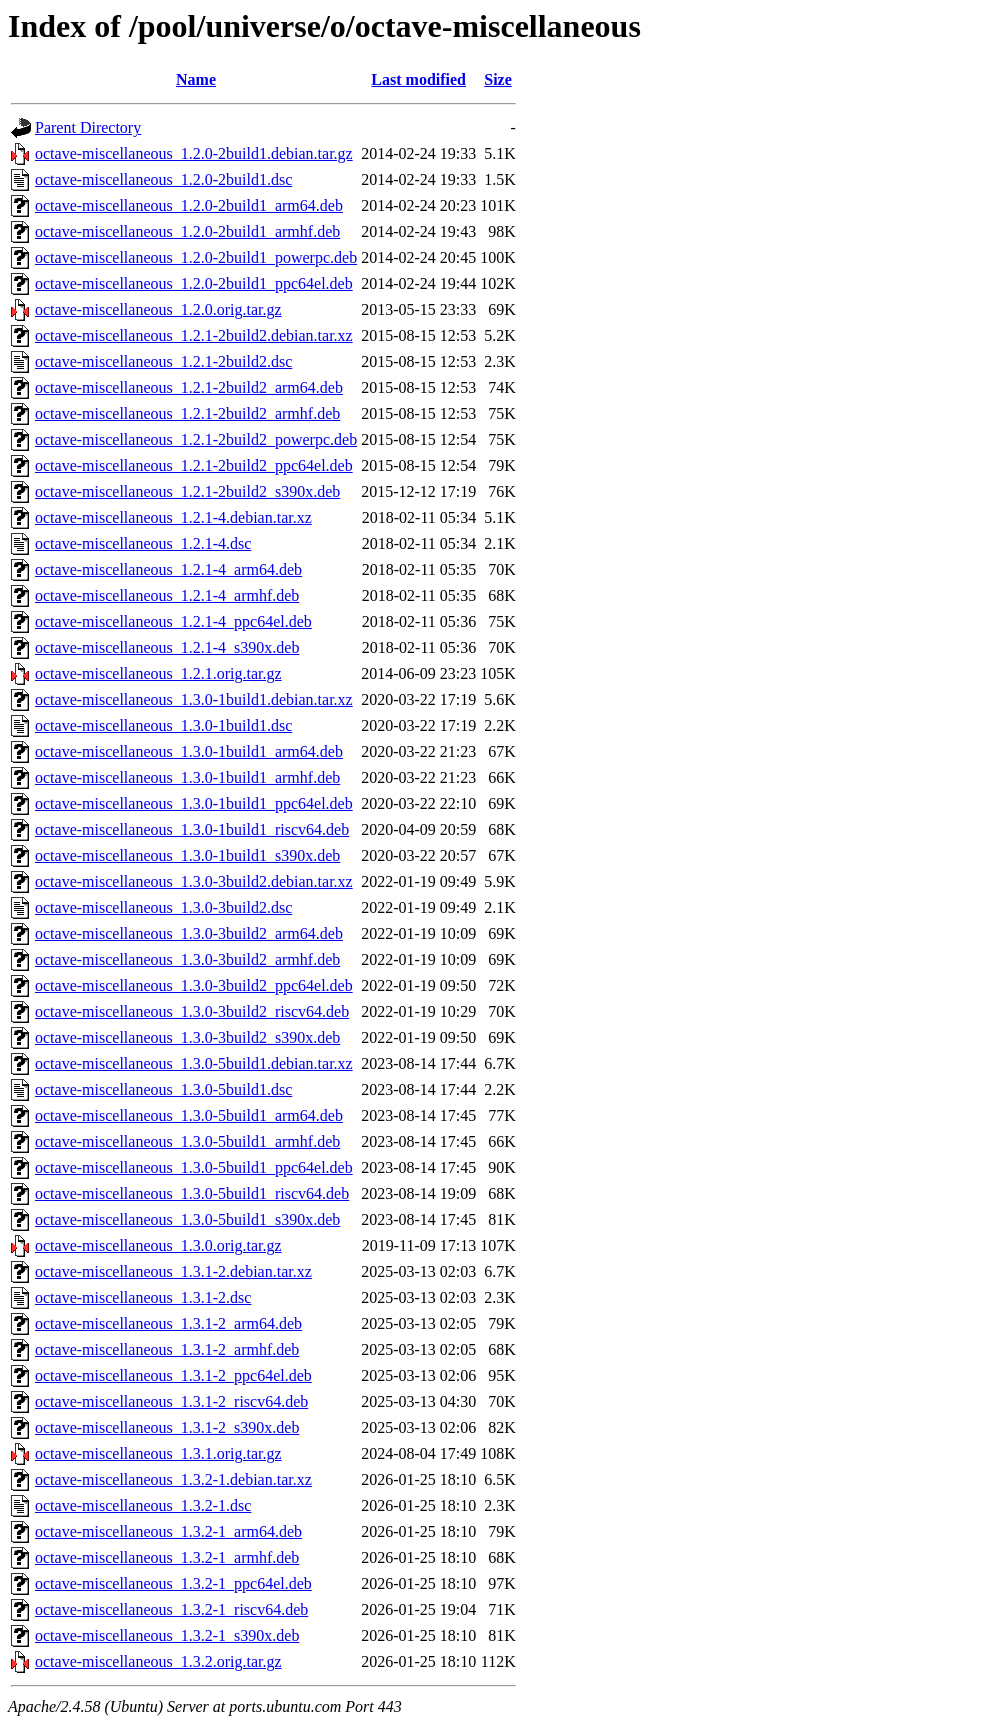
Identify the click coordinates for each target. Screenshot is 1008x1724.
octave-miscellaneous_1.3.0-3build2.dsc (163, 907)
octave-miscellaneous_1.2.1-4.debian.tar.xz (173, 517)
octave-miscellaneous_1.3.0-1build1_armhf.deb (187, 777)
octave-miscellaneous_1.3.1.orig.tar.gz (158, 1453)
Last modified (418, 79)
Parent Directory (88, 127)
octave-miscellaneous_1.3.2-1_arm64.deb (168, 1531)
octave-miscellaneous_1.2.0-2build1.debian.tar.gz (194, 153)
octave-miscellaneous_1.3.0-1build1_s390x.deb (187, 855)
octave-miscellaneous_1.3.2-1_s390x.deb (167, 1635)
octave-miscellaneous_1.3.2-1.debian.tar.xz (173, 1479)
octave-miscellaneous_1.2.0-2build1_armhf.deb (187, 231)
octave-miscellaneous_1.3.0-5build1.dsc (163, 1089)
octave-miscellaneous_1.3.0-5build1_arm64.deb (189, 1115)
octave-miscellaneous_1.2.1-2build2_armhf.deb (187, 413)
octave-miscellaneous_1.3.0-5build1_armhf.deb (187, 1141)
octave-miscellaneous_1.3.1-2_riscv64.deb (171, 1401)
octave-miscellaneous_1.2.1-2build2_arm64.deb (189, 387)
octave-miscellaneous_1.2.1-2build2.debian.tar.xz (194, 335)
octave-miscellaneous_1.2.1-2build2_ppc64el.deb (194, 465)
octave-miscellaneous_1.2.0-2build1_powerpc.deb (196, 257)
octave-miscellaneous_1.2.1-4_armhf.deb (167, 595)
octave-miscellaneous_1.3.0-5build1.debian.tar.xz (194, 1063)
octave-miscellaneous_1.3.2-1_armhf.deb (167, 1557)
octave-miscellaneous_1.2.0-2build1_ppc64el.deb (194, 283)
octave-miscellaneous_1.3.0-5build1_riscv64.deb (192, 1193)
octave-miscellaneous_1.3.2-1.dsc (143, 1505)
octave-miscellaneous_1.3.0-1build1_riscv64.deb (192, 829)
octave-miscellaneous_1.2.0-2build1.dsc (163, 179)
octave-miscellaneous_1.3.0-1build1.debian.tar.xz (194, 699)
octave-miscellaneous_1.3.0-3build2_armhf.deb (187, 959)
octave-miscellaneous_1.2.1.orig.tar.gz (158, 673)
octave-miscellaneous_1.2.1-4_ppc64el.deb (173, 621)
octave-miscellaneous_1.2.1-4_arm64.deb (168, 569)
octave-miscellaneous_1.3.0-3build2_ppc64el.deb (194, 985)
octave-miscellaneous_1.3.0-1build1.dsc (163, 725)
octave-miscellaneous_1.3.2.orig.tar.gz (158, 1661)
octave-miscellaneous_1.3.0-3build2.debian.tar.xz (194, 881)
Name (196, 79)
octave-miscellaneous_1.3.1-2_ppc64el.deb (173, 1375)
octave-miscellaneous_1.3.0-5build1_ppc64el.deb (194, 1167)
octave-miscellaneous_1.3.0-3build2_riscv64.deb (192, 1011)
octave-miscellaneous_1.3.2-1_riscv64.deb (171, 1609)
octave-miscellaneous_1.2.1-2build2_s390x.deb (187, 491)
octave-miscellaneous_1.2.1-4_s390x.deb (167, 647)
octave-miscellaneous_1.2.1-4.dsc (143, 543)
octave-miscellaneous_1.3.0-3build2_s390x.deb (187, 1037)
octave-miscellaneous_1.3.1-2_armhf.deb (167, 1349)
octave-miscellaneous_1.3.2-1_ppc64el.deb (173, 1583)
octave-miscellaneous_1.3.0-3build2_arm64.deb (189, 933)
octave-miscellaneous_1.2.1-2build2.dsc (163, 361)
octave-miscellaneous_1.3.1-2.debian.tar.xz (173, 1271)
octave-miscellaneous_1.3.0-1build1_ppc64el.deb (194, 803)
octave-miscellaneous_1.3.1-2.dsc (143, 1297)
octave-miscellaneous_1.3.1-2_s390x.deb (167, 1427)
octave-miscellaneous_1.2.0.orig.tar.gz (158, 309)
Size (498, 79)
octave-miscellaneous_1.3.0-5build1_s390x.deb (187, 1219)
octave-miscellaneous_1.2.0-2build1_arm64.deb (189, 205)
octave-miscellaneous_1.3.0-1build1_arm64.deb (189, 751)
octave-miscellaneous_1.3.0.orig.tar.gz (158, 1245)
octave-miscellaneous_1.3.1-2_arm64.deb (168, 1323)
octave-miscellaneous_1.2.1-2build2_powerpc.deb (196, 439)
